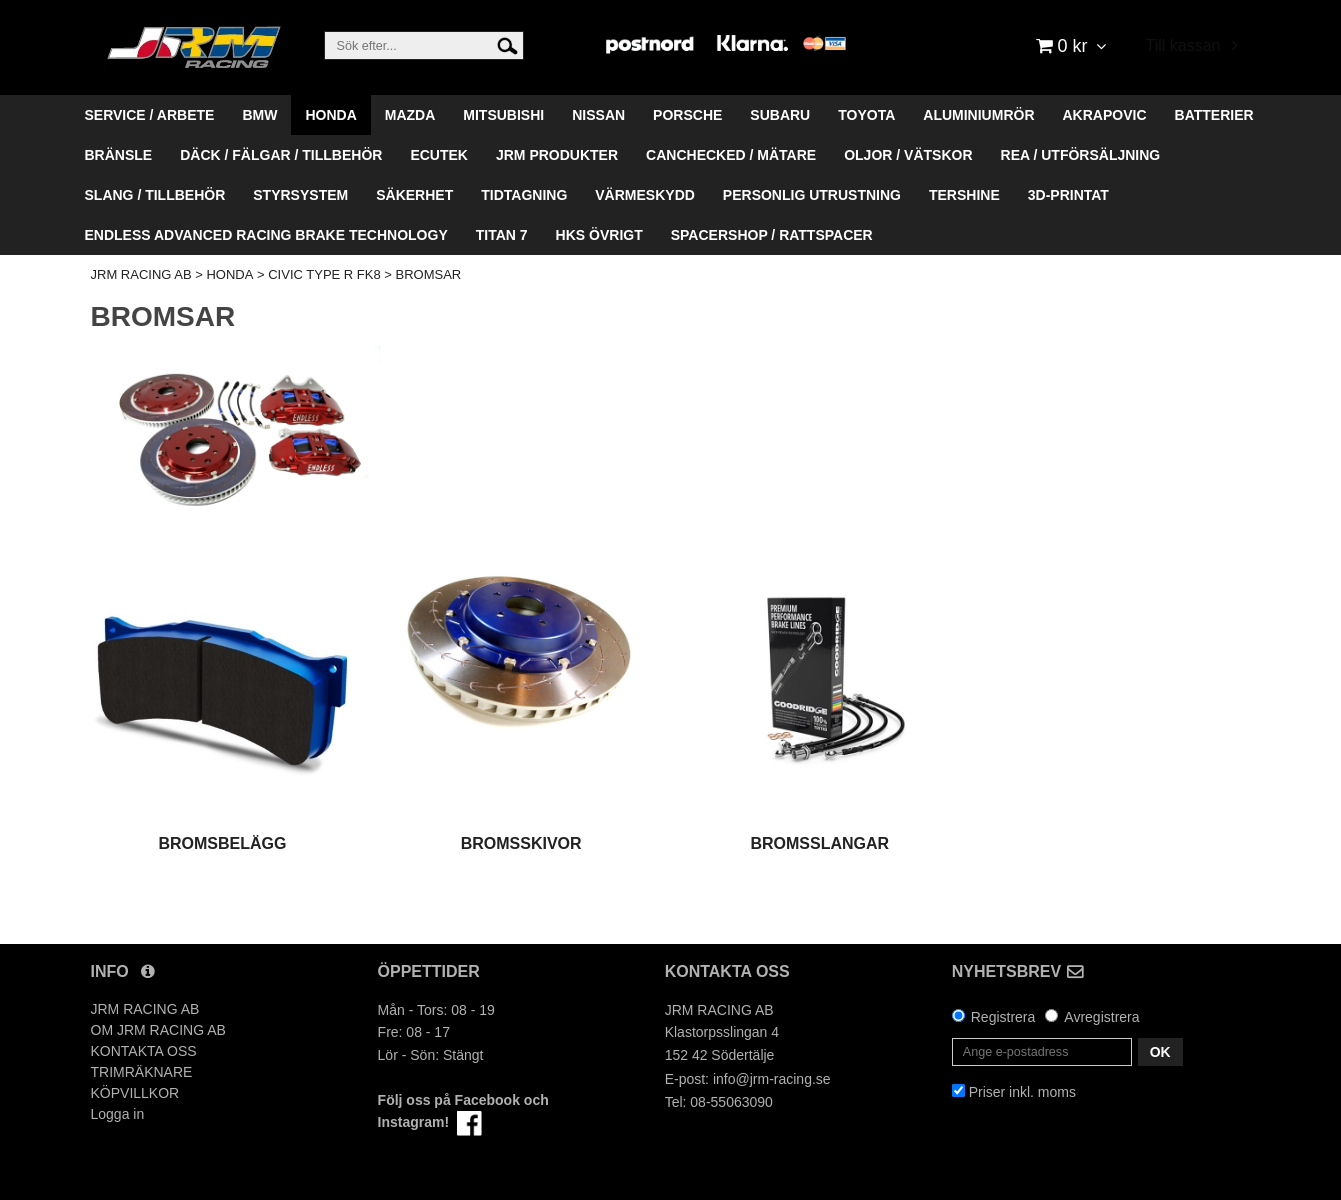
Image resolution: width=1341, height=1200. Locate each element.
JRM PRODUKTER (557, 155)
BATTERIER (1214, 115)
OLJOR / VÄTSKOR (908, 155)
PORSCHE (687, 115)
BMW (259, 115)
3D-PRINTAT (1068, 195)
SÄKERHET (414, 195)
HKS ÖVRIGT (599, 235)
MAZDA (410, 115)
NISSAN (598, 115)
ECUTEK (439, 155)
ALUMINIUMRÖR (978, 115)
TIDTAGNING (524, 195)
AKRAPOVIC (1105, 115)
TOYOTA (866, 115)
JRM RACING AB (141, 274)
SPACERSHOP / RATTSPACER (772, 235)
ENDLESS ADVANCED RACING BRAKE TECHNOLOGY (266, 235)
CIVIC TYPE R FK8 (324, 274)
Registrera (1003, 1017)
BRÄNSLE (119, 155)
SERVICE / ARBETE (150, 115)
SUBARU (780, 115)
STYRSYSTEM (300, 195)
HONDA (330, 115)
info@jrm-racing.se (772, 1079)
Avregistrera (1101, 1017)
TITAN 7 (502, 235)
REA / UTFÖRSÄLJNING (1081, 155)
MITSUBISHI (503, 115)
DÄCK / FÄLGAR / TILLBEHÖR (281, 155)
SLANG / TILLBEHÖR (155, 195)
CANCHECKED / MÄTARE (731, 155)
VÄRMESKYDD (645, 195)
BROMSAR (429, 274)
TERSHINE (964, 195)
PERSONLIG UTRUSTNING (812, 195)
